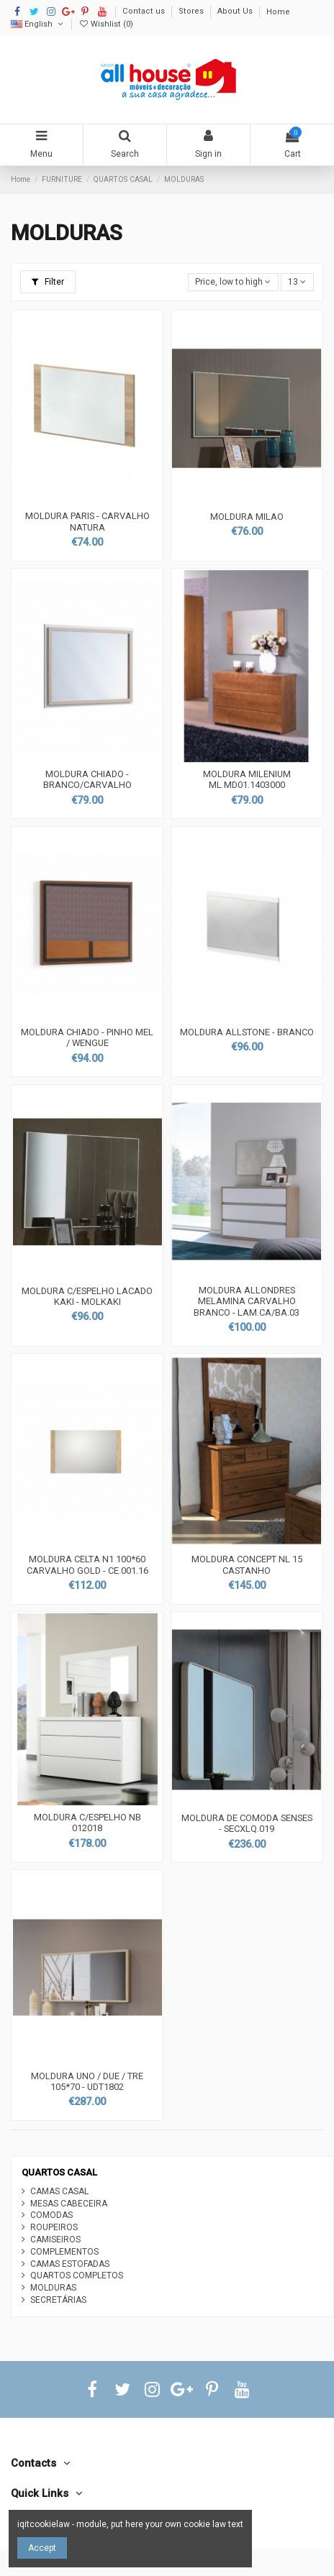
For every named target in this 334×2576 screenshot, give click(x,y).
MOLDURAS (53, 2288)
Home (278, 12)
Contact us (144, 12)
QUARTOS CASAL (59, 2172)
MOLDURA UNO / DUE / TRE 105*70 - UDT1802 (87, 2082)
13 (297, 282)
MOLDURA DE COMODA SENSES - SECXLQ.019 (246, 1823)
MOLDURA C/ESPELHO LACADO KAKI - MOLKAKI (87, 1296)
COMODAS (51, 2215)
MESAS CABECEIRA (68, 2204)
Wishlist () (105, 24)
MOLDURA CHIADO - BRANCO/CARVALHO (87, 780)
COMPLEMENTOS (64, 2252)
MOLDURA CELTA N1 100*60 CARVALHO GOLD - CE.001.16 (87, 1565)
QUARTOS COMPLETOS (76, 2275)
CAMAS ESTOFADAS (69, 2264)
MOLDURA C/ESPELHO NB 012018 (87, 1823)
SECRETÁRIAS (58, 2300)
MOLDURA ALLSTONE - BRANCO (247, 1032)
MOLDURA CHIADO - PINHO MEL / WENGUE (87, 1038)
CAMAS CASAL (59, 2191)
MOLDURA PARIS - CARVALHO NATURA (87, 521)
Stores (192, 12)
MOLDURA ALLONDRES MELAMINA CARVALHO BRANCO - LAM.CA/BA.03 (246, 1301)
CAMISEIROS (55, 2239)
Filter (48, 282)
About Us (236, 12)
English (38, 24)
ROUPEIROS (54, 2227)
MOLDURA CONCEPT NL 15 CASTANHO (246, 1565)
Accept (42, 2548)
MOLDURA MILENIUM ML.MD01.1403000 (247, 780)
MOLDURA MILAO (247, 516)
